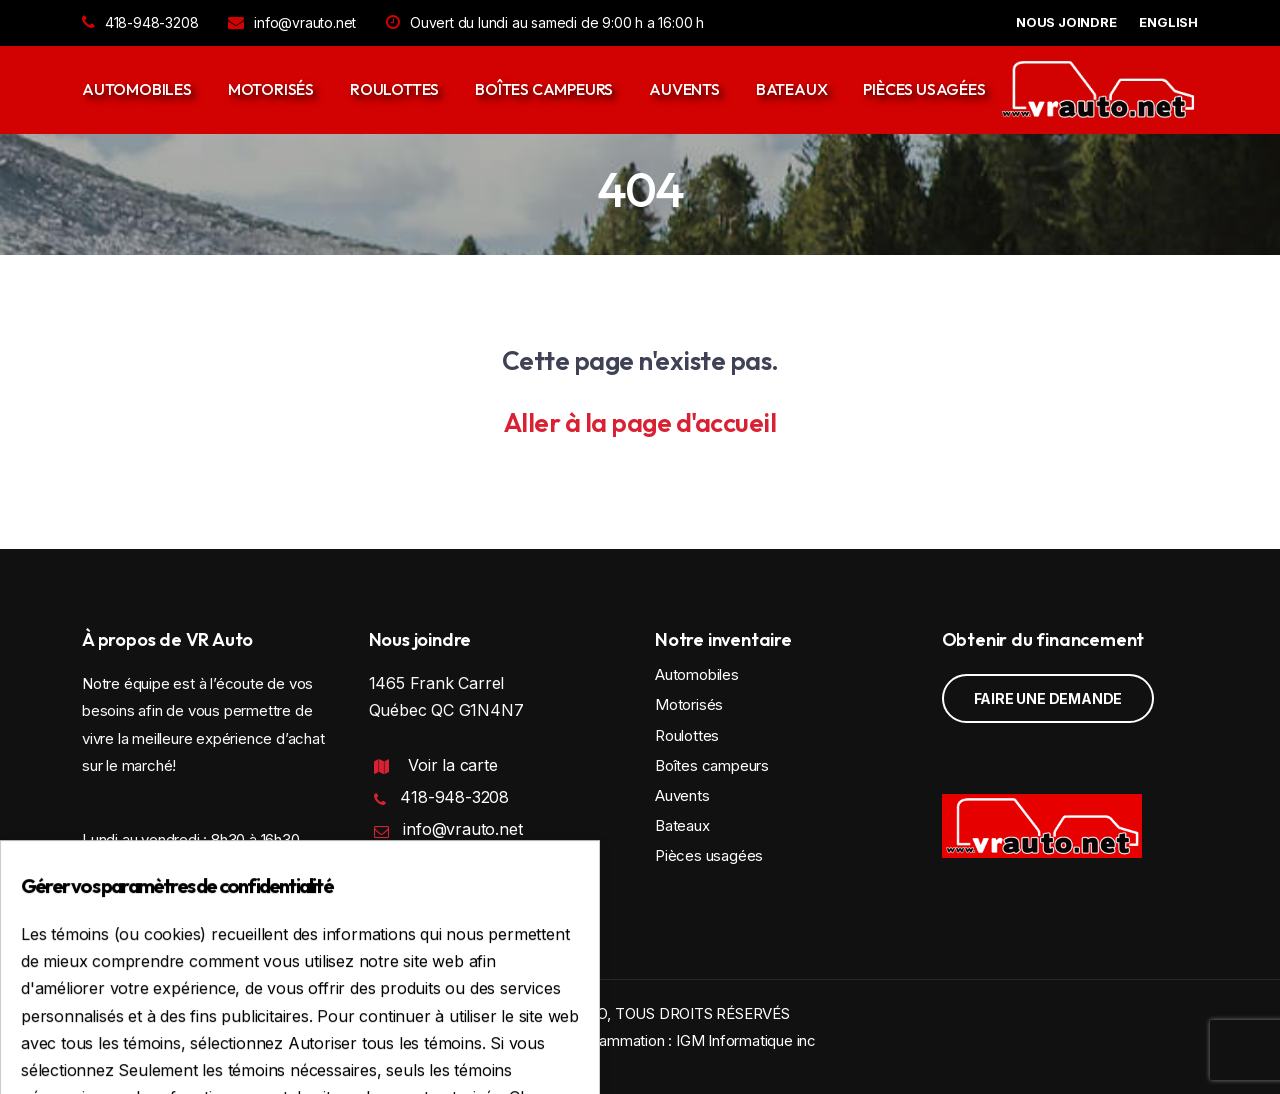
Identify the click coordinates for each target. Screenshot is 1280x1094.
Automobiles (137, 89)
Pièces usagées (924, 89)
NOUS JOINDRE (1066, 22)
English (1168, 22)
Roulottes (394, 89)
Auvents (684, 89)
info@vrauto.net (292, 22)
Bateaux (792, 89)
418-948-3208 (140, 22)
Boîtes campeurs (544, 89)
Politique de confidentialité (457, 888)
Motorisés (271, 89)
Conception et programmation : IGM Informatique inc (640, 1040)
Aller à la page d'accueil (640, 422)
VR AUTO (576, 1013)
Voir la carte (452, 765)
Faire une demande (1048, 698)
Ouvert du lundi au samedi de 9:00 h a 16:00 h (545, 22)
